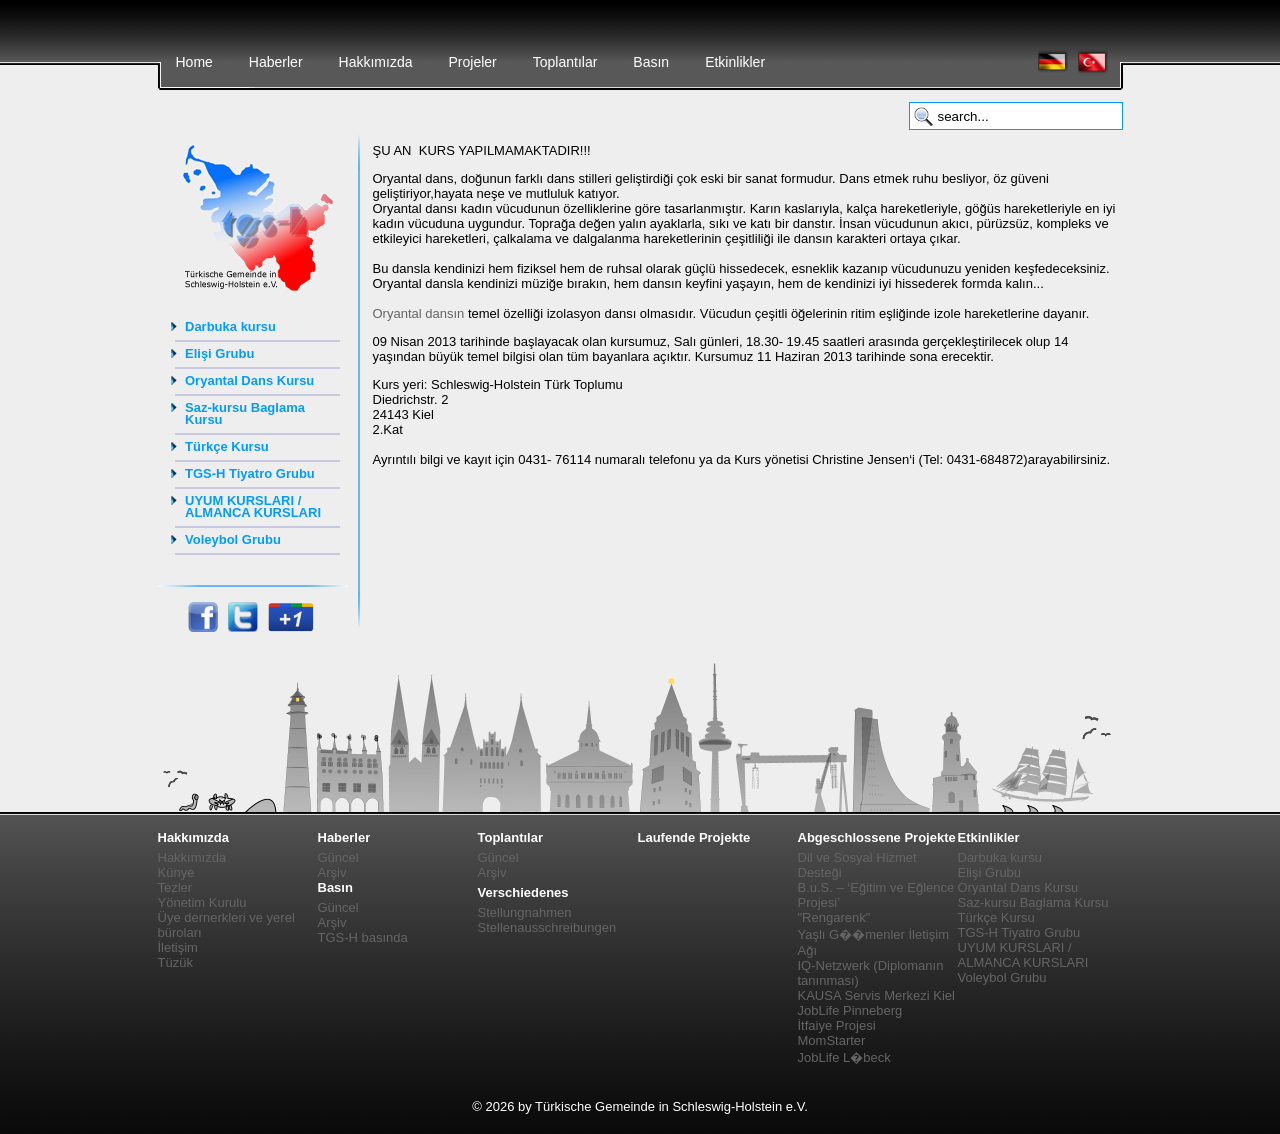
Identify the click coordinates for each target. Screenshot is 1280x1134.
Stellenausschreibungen (547, 927)
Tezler (175, 887)
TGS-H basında (363, 937)
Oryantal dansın (419, 313)
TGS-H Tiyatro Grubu (250, 473)
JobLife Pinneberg (850, 1010)
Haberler (276, 62)
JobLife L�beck (844, 1057)
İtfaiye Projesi (837, 1025)
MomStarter (832, 1040)
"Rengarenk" (834, 917)
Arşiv (332, 872)
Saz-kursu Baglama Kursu (245, 413)
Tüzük (175, 962)
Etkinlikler (735, 62)
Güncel (338, 857)
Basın (651, 62)
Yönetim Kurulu (202, 902)
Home (194, 62)
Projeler (472, 62)
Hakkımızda (376, 62)
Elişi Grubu (219, 353)
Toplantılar (565, 62)
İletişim (178, 947)
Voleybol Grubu (233, 539)
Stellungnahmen (525, 912)
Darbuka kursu (230, 326)
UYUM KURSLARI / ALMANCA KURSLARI (253, 506)
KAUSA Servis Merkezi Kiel (877, 995)
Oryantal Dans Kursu (249, 380)
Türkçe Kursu (227, 446)
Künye (176, 872)
